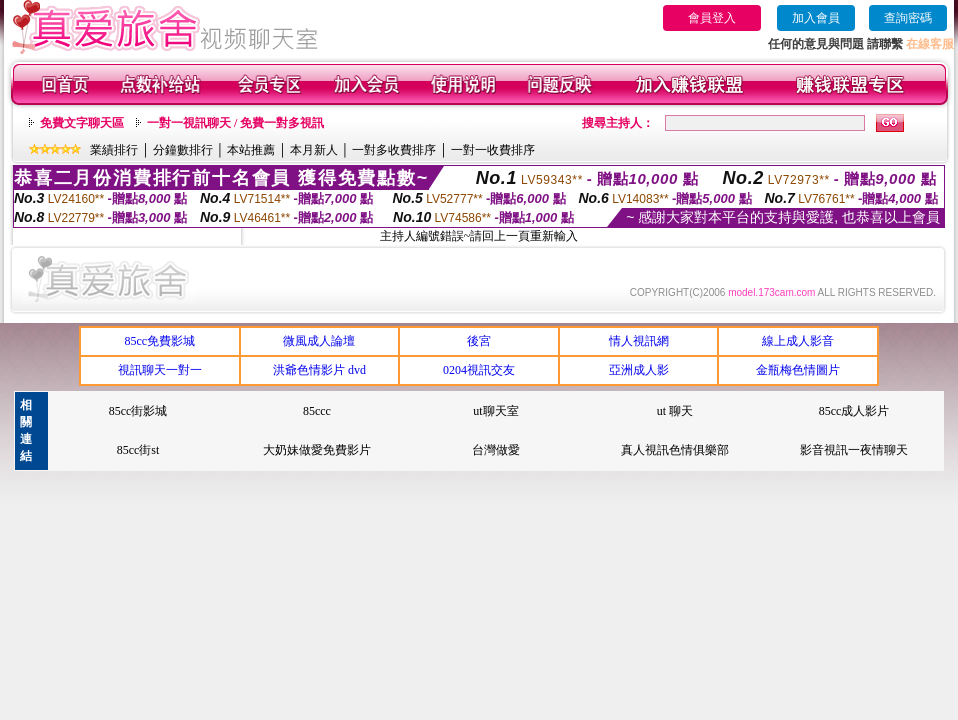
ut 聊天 (675, 411)
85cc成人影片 (854, 411)
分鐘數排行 (183, 150)
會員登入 (712, 18)
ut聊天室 (495, 411)
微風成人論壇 (319, 341)
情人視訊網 (639, 341)
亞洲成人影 (639, 370)
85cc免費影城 (159, 341)
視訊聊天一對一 (160, 370)
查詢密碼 (908, 18)
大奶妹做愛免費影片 (317, 450)
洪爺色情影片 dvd (319, 370)
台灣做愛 (496, 450)
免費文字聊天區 (82, 123)
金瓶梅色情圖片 (798, 370)
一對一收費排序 (493, 150)
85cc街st (138, 450)
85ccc (317, 411)
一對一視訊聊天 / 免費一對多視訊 (235, 123)
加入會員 (816, 18)
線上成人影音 (798, 341)
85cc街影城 (138, 411)
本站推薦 (251, 150)
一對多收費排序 (394, 150)
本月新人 (314, 150)
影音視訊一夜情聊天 (854, 450)
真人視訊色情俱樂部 (675, 450)
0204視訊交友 (479, 370)
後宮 (479, 341)
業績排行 (114, 150)
